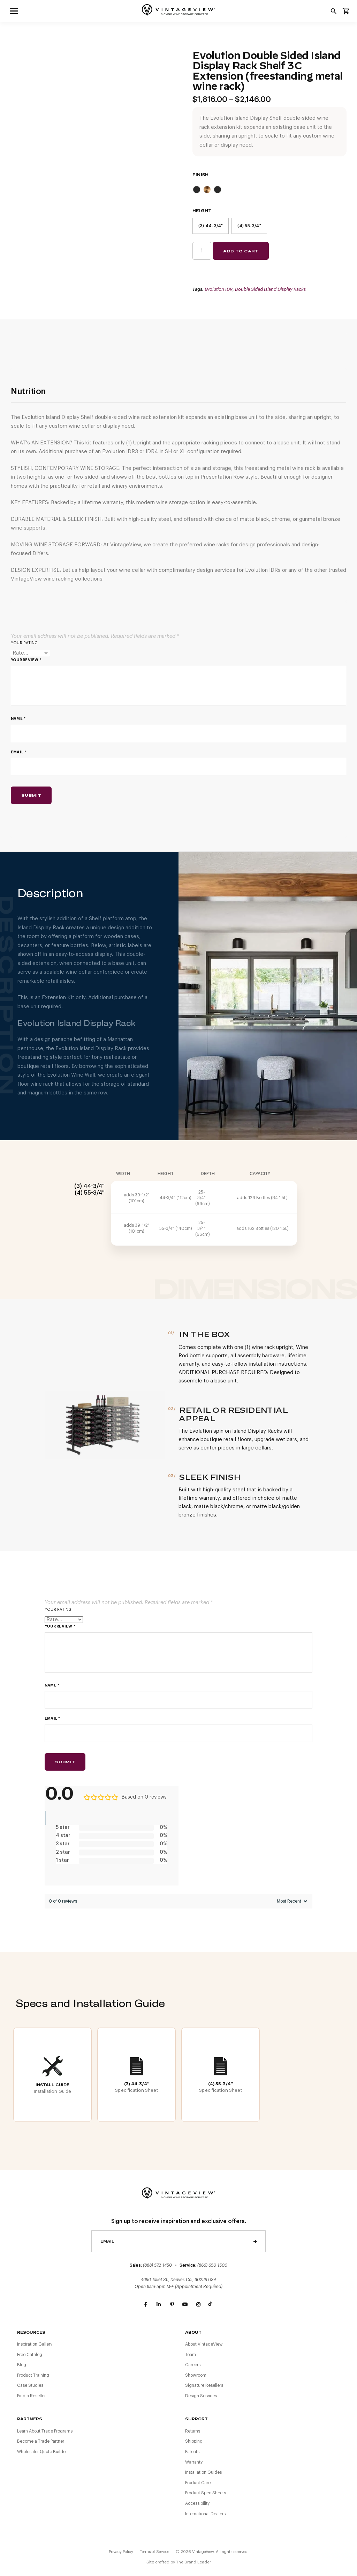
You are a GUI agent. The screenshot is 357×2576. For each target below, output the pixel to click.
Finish (200, 175)
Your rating (24, 643)
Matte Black (217, 189)
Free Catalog (29, 2355)
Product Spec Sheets (205, 2493)
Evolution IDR (219, 289)
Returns (192, 2431)
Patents (192, 2452)
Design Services (201, 2396)
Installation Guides (203, 2472)
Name (18, 719)
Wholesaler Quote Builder (42, 2452)
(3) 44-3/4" (210, 226)
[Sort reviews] (291, 1901)
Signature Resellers (204, 2385)
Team (190, 2355)
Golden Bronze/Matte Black (207, 189)
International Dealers (205, 2514)
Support (196, 2419)
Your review (26, 660)
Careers (192, 2365)
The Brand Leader (193, 2562)
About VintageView (204, 2344)
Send (255, 2241)
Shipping (194, 2441)
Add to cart (240, 251)
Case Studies (30, 2385)
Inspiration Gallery (34, 2344)
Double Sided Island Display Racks (270, 289)
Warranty (194, 2462)
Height (202, 211)
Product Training (33, 2375)
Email (18, 752)
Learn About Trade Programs (45, 2431)
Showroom (195, 2375)
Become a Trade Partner (40, 2441)
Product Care (198, 2483)
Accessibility (197, 2503)
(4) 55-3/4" (249, 226)
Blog (21, 2365)
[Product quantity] (201, 251)
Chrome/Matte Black (196, 189)
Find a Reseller (31, 2396)
